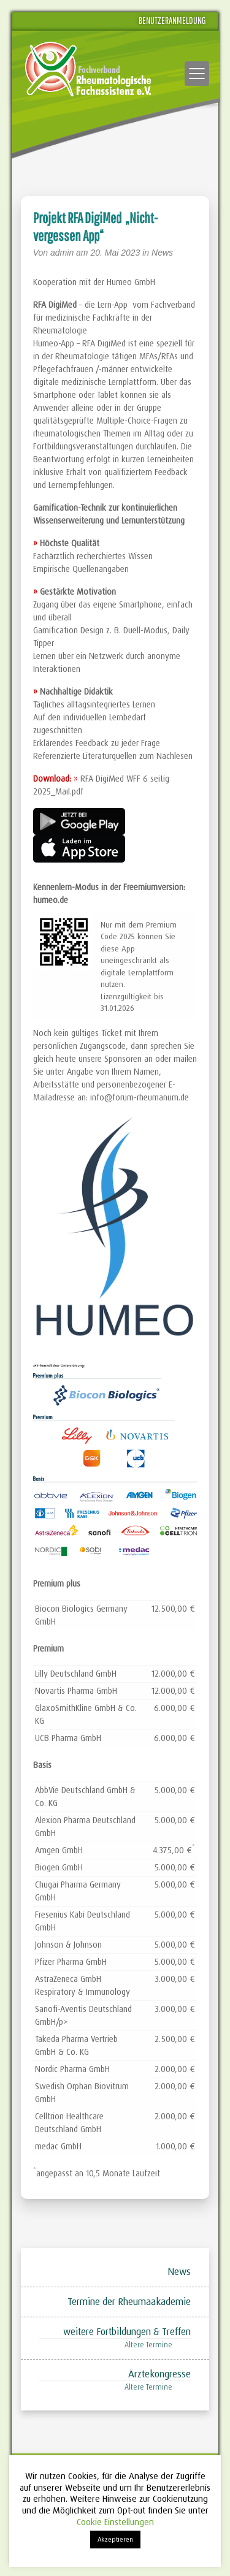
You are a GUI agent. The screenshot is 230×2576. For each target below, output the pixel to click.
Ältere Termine (148, 2345)
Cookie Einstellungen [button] (115, 2522)
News (162, 252)
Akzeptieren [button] (115, 2539)
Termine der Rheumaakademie (129, 2301)
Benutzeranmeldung (172, 20)
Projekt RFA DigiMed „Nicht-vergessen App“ (95, 226)
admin (62, 252)
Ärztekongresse (159, 2374)
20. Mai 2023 (116, 252)
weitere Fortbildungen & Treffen (127, 2331)
